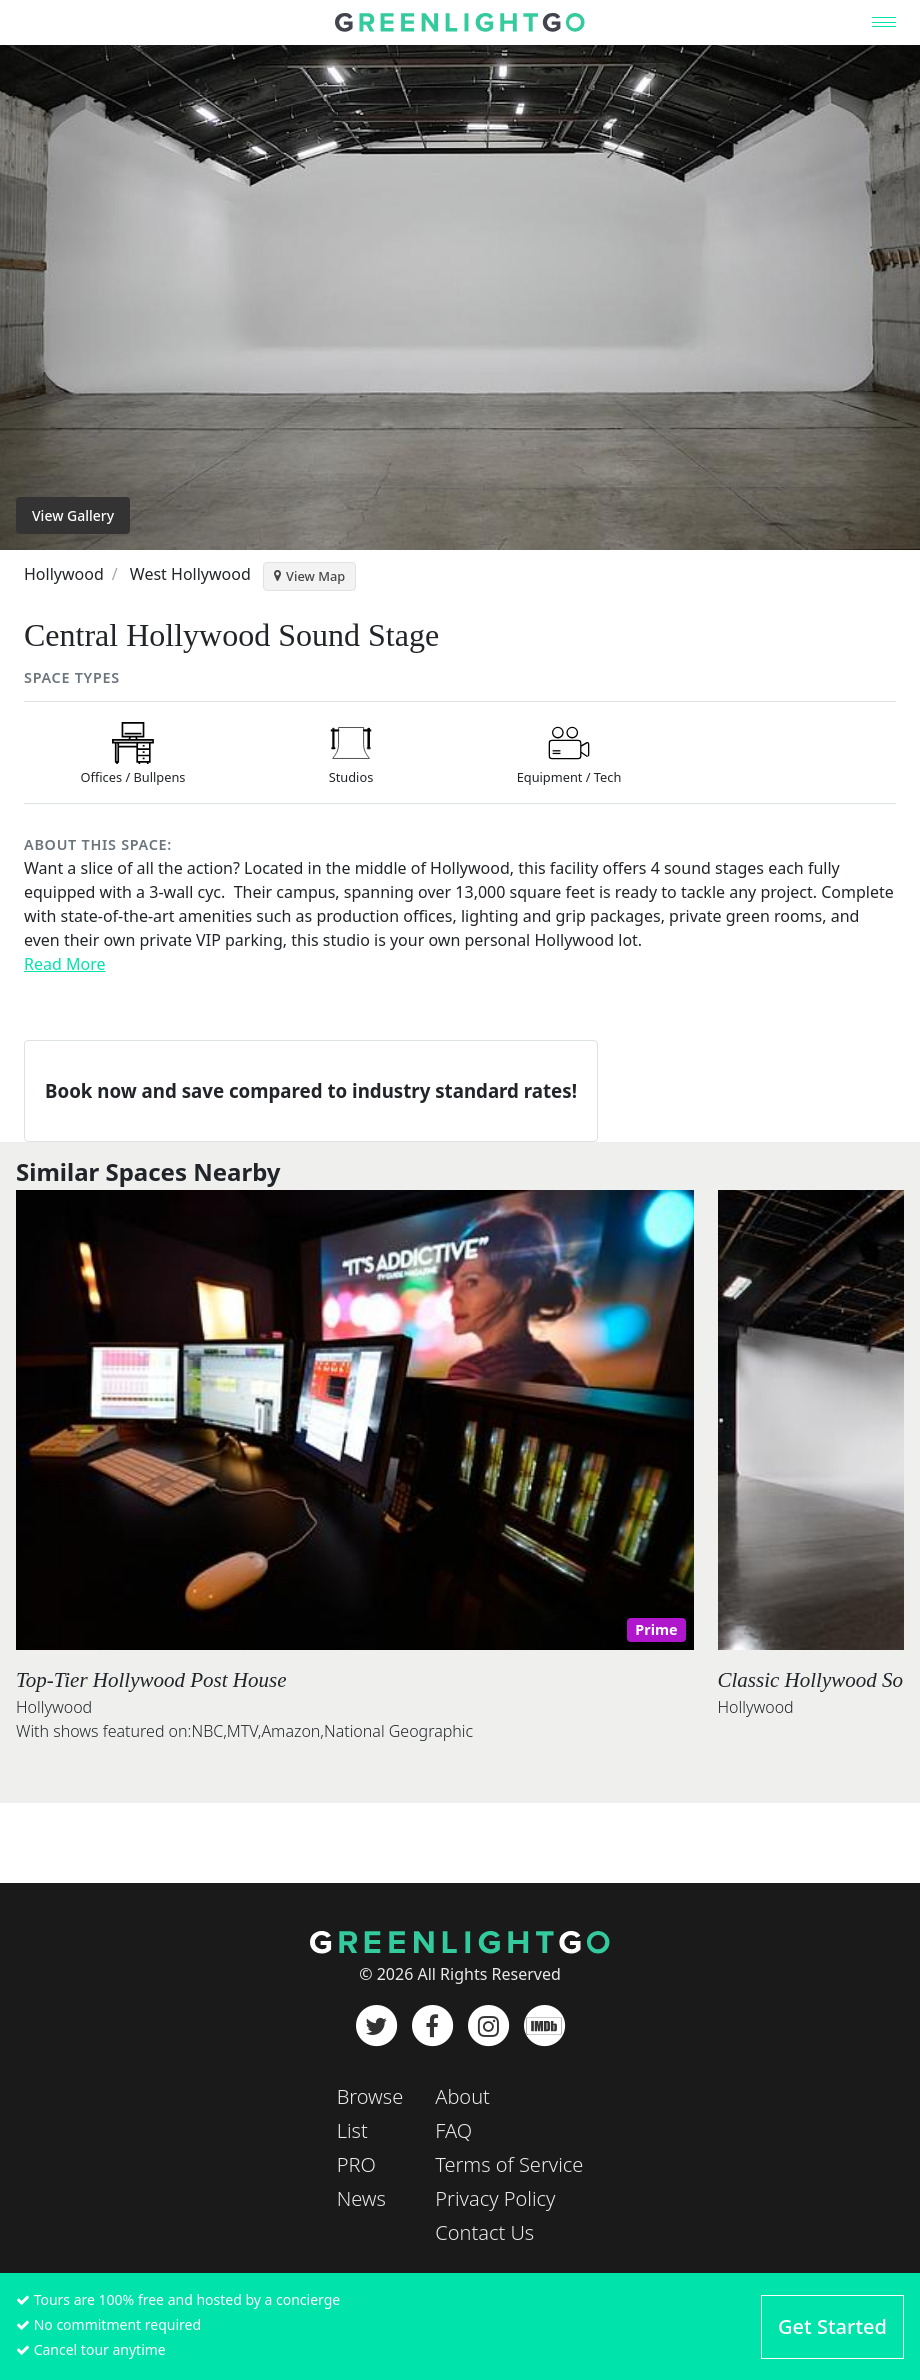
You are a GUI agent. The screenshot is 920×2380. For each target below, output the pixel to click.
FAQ (453, 2130)
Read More (64, 964)
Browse (370, 2096)
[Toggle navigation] (884, 22)
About (462, 2096)
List (352, 2130)
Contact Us (484, 2232)
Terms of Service (509, 2164)
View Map (310, 576)
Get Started (832, 2326)
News (361, 2198)
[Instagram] (488, 2026)
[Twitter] (376, 2026)
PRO (356, 2164)
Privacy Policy (495, 2198)
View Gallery (73, 515)
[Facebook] (432, 2026)
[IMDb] (544, 2026)
